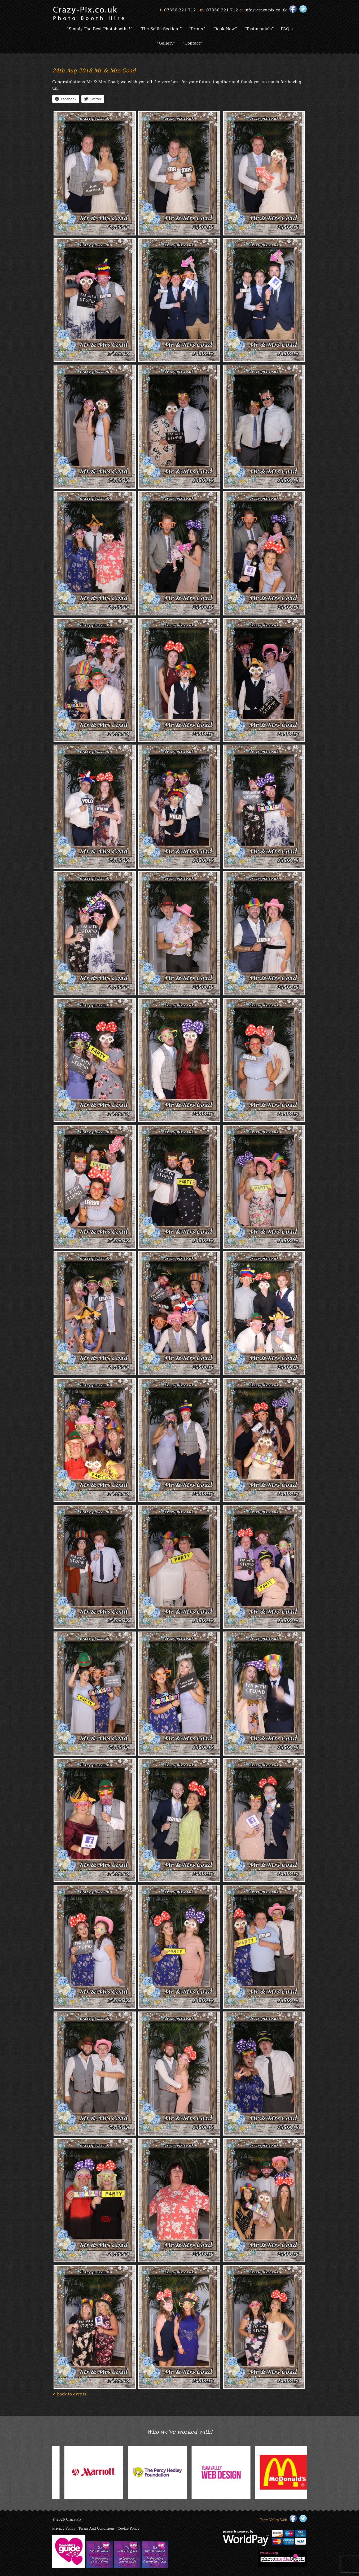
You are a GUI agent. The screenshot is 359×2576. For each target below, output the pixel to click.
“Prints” (197, 28)
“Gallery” (166, 43)
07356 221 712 (180, 9)
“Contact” (192, 43)
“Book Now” (224, 28)
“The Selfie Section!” (160, 28)
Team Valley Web (273, 2519)
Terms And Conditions (96, 2528)
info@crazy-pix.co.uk (265, 9)
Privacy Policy (63, 2528)
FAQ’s (287, 28)
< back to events (69, 2393)
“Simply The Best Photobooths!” (99, 28)
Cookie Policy (128, 2528)
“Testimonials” (259, 28)
